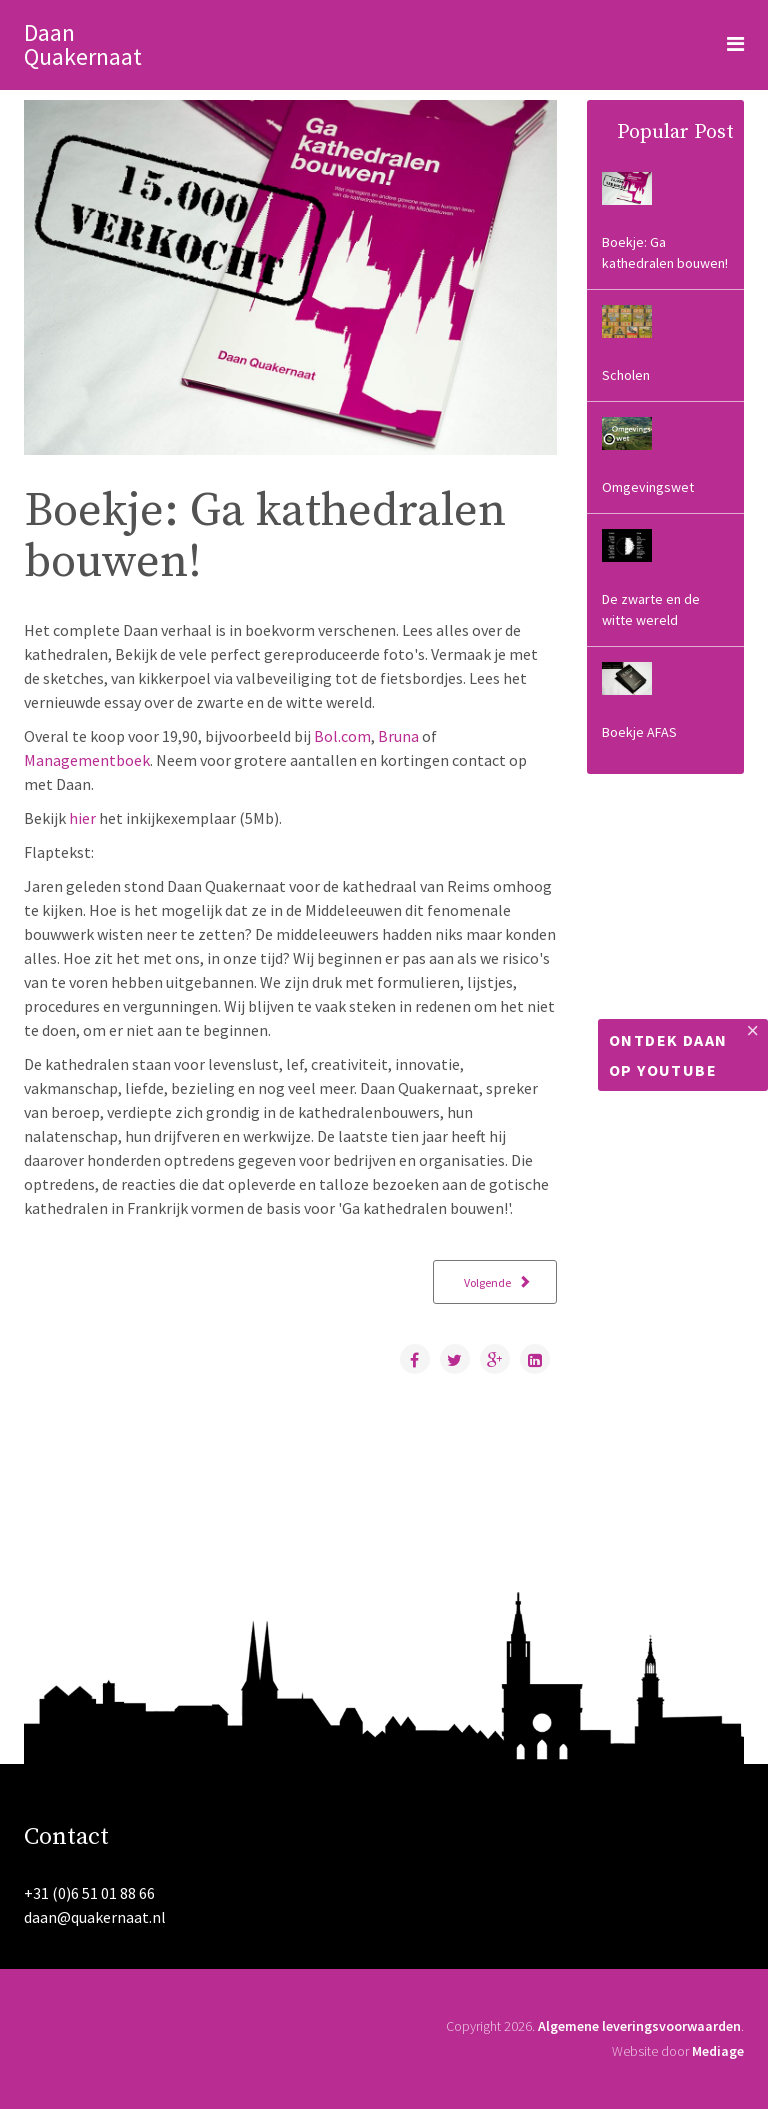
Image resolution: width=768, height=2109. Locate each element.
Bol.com (342, 736)
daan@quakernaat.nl (95, 1917)
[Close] (753, 1032)
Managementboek (87, 760)
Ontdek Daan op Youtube (668, 1055)
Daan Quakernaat (83, 44)
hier (82, 818)
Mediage (718, 2051)
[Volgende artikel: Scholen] (495, 1282)
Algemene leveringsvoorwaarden (639, 2026)
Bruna (398, 736)
